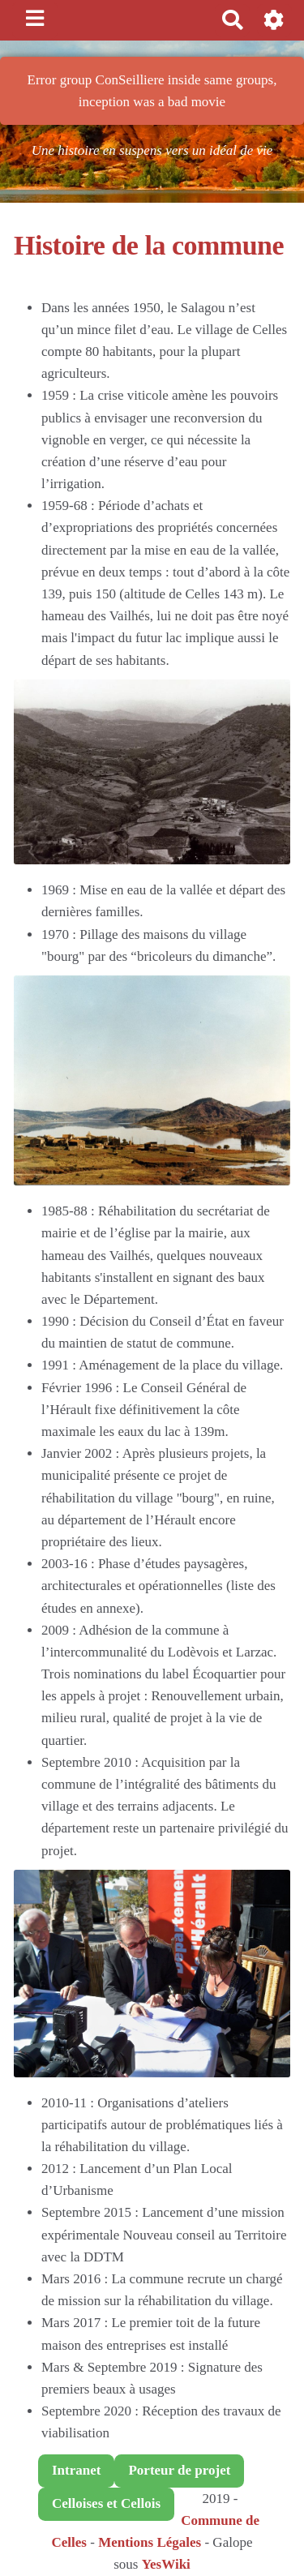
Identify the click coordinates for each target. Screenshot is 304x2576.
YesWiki (166, 2564)
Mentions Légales (149, 2542)
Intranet (76, 2470)
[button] (274, 20)
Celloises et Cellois (106, 2503)
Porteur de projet (179, 2470)
